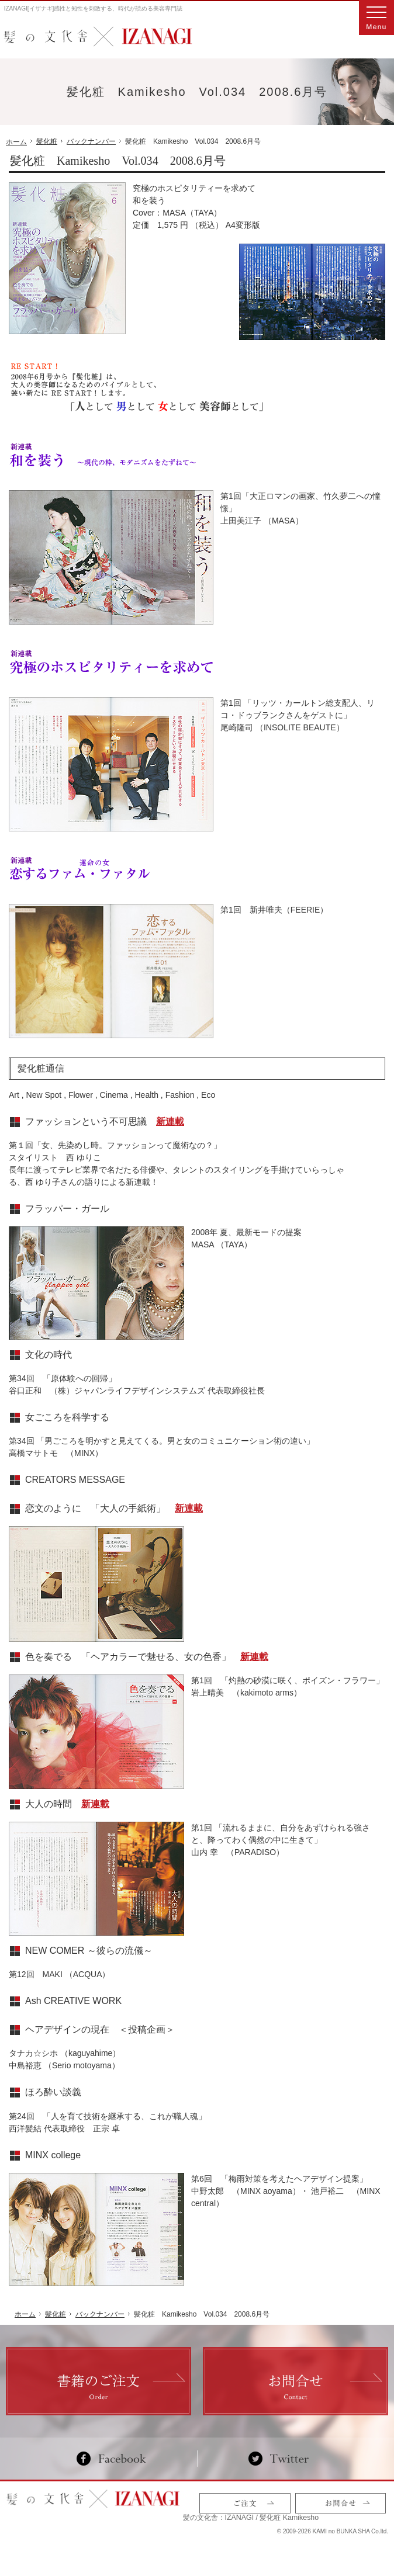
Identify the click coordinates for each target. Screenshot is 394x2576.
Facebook (116, 2458)
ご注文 (245, 2504)
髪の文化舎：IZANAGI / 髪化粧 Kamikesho (74, 2517)
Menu (376, 17)
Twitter (278, 2458)
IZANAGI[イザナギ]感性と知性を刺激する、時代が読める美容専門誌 (93, 8)
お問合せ (340, 2504)
